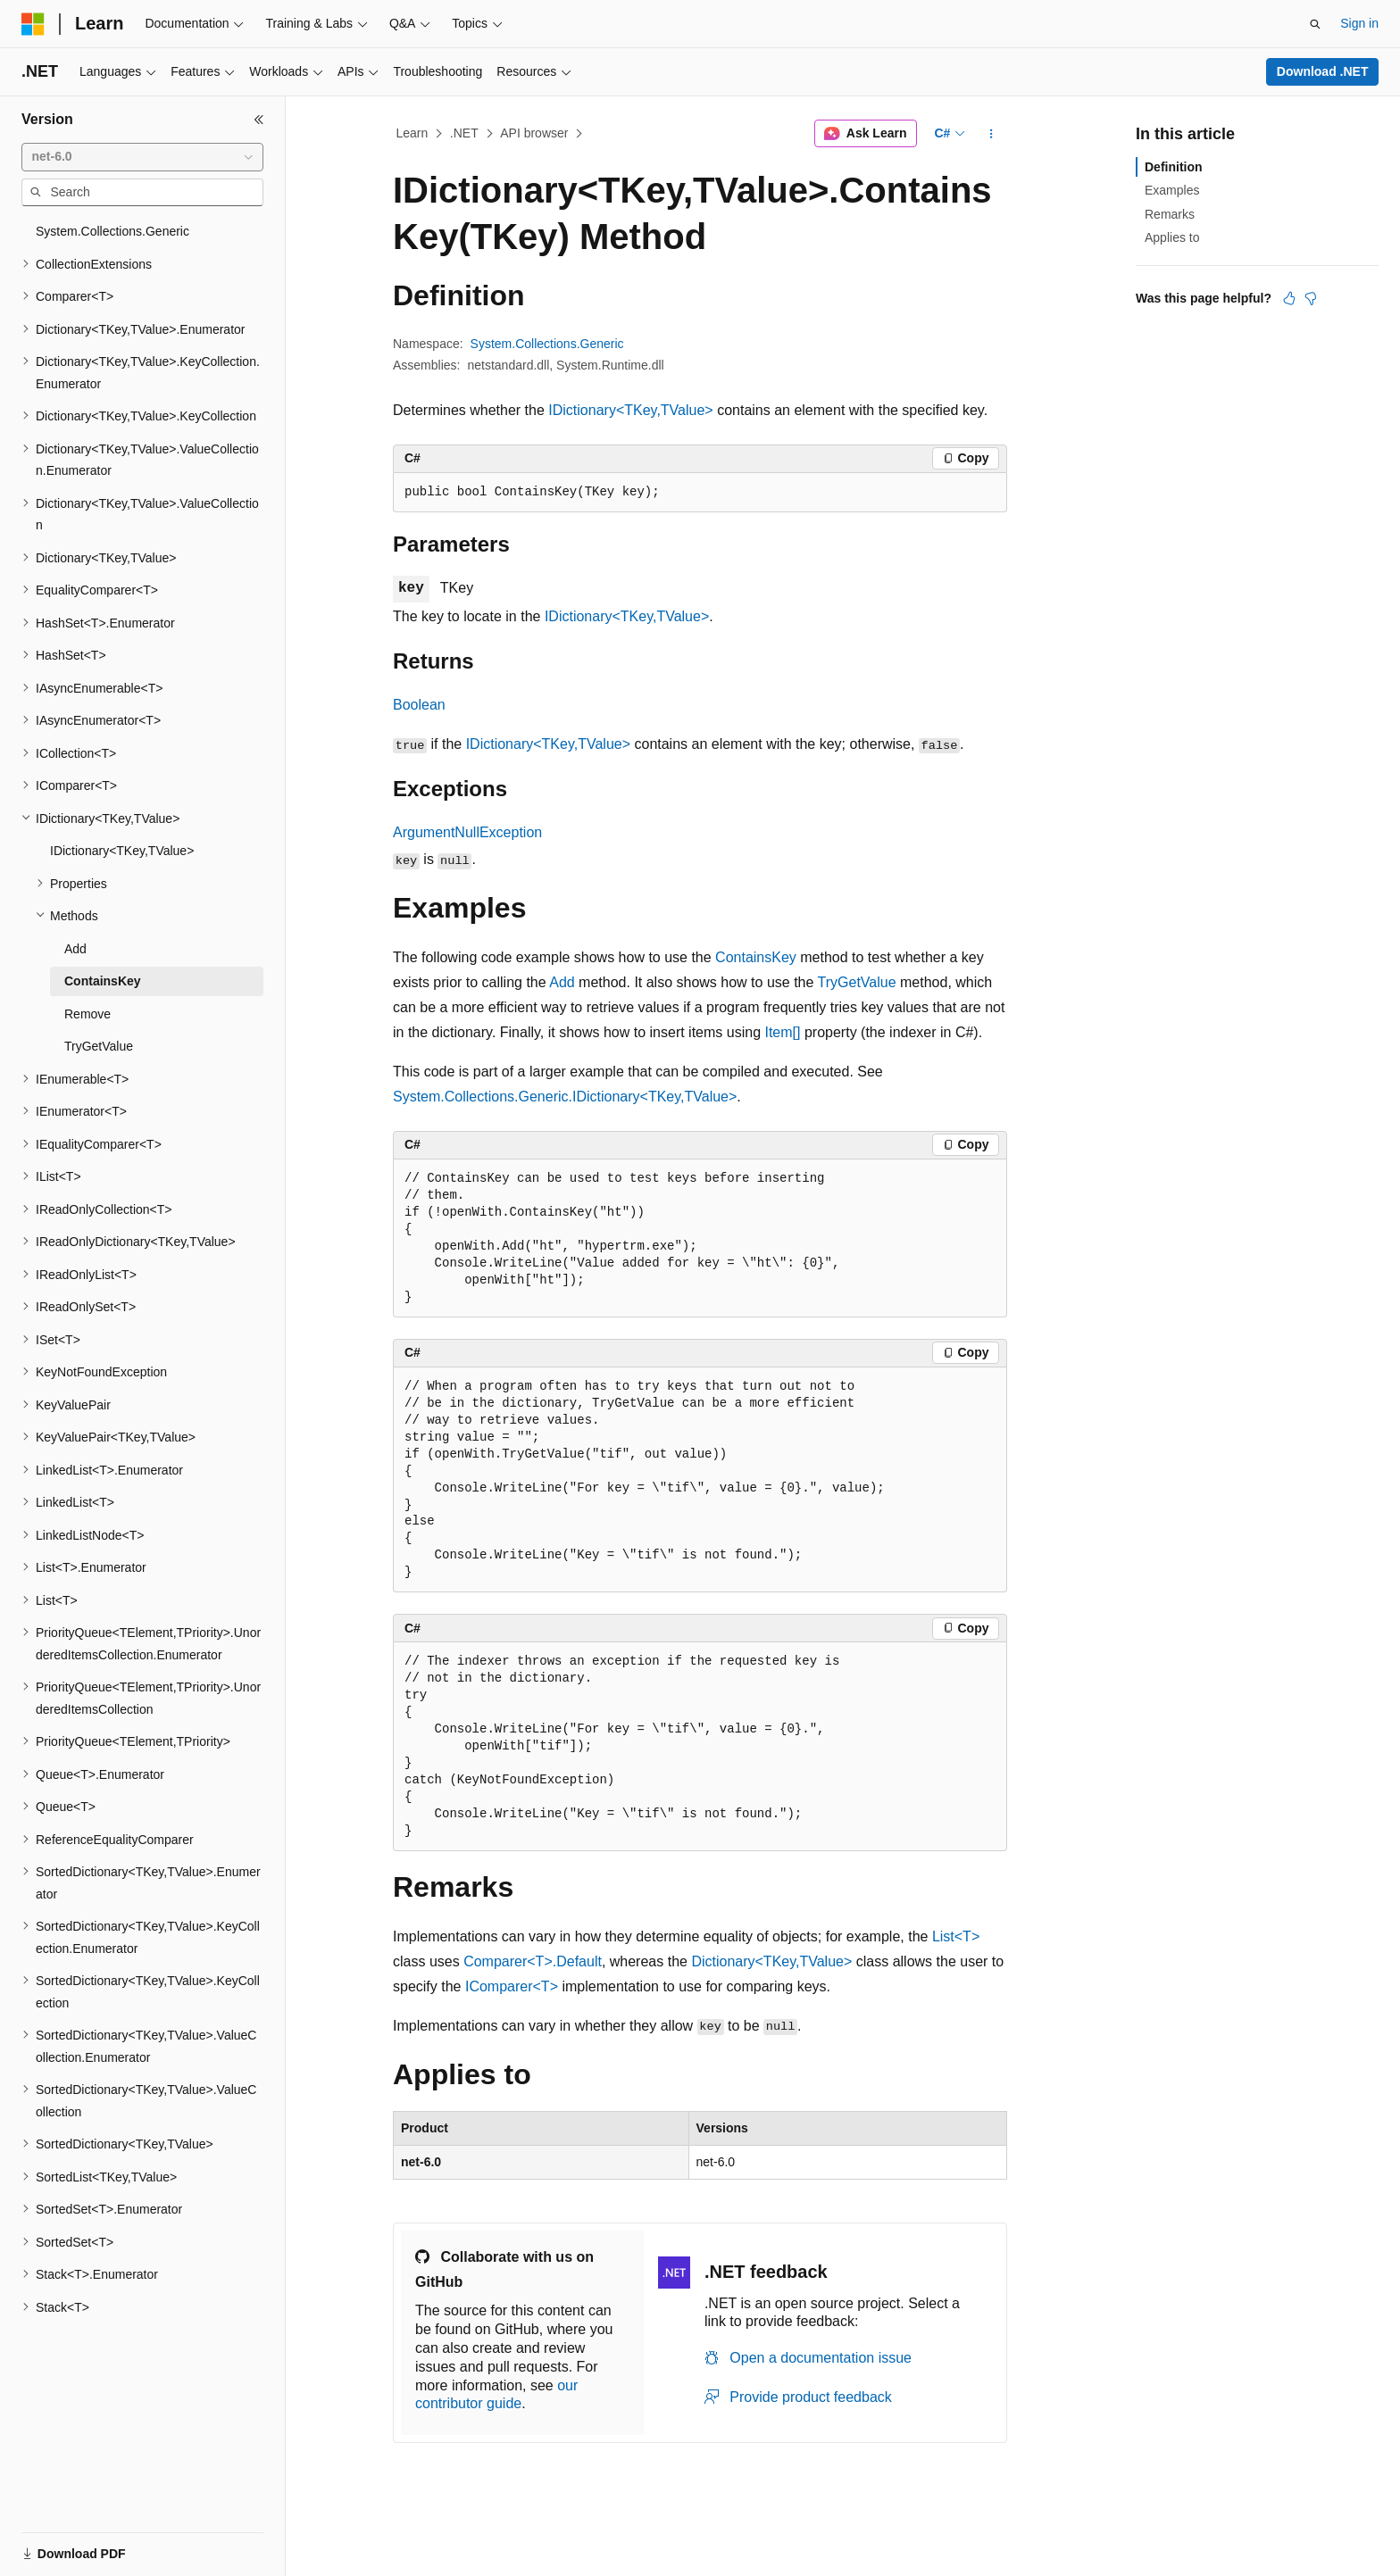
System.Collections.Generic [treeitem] (112, 231)
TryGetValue (857, 982)
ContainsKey (755, 957)
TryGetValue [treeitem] (98, 1046)
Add (561, 982)
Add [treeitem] (75, 949)
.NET (464, 133)
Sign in (1359, 23)
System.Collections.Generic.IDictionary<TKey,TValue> (565, 1096)
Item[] (782, 1032)
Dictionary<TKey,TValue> (771, 1961)
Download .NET (1323, 71)
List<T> (955, 1936)
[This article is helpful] (1289, 298)
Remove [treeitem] (87, 1014)
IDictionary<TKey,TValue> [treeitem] (122, 850)
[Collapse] (259, 120)
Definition (1174, 167)
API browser (534, 133)
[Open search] (1315, 24)
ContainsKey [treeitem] (102, 981)
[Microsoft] (33, 24)
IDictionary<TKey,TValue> (630, 410)
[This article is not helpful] (1310, 298)
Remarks (1170, 214)
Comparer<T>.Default (532, 1961)
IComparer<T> (511, 1986)
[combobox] (142, 157)
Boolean (419, 704)
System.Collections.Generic (547, 344)
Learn (412, 133)
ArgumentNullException (467, 832)
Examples (1172, 190)
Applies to (1172, 237)
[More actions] (991, 134)
